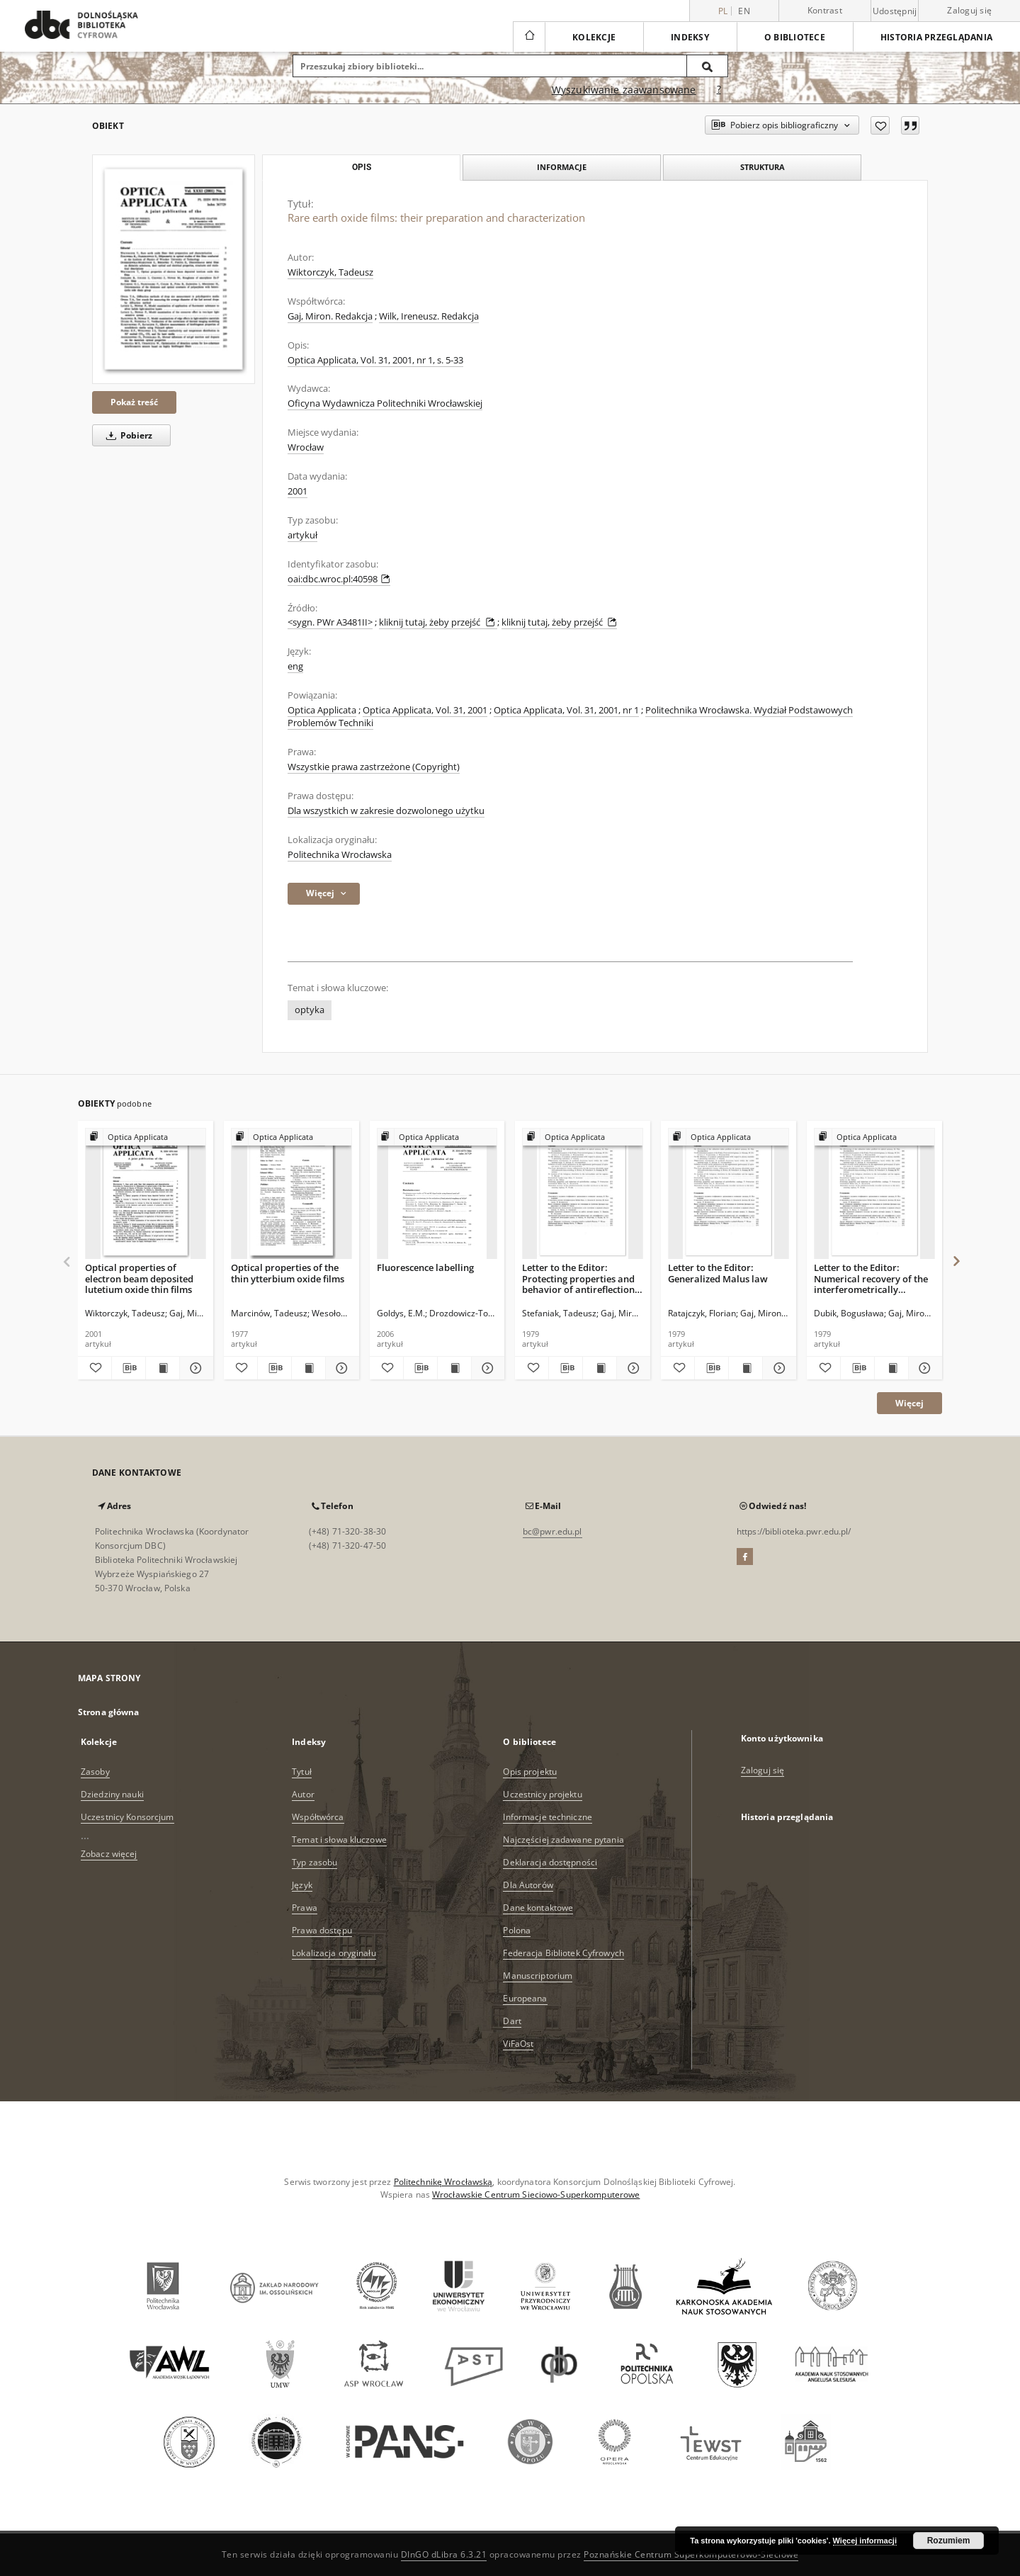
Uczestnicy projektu (542, 1794)
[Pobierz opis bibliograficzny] (128, 1368)
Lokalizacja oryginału (334, 1953)
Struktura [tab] (762, 167)
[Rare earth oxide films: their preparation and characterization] (173, 269)
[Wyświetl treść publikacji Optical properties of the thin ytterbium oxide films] (308, 1368)
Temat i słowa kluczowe (339, 1840)
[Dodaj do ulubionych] (880, 125)
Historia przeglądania (936, 37)
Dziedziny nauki (112, 1794)
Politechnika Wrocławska (340, 855)
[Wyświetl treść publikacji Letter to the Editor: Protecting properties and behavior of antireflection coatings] (599, 1368)
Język (302, 1885)
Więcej (909, 1403)
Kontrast (825, 10)
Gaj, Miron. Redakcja (330, 316)
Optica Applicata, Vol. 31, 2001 (425, 710)
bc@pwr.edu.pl (552, 1531)
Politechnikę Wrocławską (443, 2182)
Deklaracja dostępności (550, 1862)
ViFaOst (518, 2044)
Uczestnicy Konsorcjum (127, 1817)
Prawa (304, 1908)
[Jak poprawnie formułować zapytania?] (719, 90)
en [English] (744, 11)
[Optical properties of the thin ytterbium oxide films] (291, 1194)
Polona (517, 1930)
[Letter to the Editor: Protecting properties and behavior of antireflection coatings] (582, 1194)
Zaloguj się (969, 10)
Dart (512, 2021)
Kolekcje (594, 37)
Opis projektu (530, 1772)
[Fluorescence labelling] (437, 1194)
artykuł (302, 535)
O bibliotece (794, 37)
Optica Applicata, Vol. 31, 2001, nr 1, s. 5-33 (375, 360)
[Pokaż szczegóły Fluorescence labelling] (486, 1368)
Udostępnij (895, 11)
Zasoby (95, 1772)
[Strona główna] (529, 36)
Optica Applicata (322, 710)
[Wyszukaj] (707, 66)
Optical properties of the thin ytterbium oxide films (287, 1273)
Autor (303, 1794)
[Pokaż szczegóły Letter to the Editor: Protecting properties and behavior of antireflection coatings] (631, 1368)
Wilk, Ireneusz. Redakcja (429, 316)
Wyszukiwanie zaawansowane (624, 89)
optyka (309, 1010)
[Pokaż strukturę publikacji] (145, 1137)
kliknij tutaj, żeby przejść (438, 622)
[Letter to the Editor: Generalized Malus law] (728, 1194)
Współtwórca (318, 1817)
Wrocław (306, 447)
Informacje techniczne (547, 1817)
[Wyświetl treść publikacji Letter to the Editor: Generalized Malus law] (745, 1368)
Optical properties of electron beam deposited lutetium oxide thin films (139, 1278)
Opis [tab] (361, 167)
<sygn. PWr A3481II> (330, 622)
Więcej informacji (865, 2540)
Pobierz (126, 435)
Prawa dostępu (322, 1930)
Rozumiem (948, 2541)
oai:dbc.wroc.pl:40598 (339, 579)
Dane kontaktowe (538, 1908)
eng (295, 666)
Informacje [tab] (561, 167)
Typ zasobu (314, 1862)
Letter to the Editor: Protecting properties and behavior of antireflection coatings (578, 1278)
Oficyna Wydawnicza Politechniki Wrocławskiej (385, 403)
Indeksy (690, 37)
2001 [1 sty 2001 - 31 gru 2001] (297, 491)
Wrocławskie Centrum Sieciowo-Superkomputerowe (536, 2194)
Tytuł (302, 1772)
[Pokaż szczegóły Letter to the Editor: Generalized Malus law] (777, 1368)
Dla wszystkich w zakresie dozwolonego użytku (386, 811)
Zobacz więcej (109, 1854)
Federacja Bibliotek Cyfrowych (563, 1953)
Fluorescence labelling (425, 1267)
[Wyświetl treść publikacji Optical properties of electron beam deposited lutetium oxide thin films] (162, 1368)
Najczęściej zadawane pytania (563, 1840)
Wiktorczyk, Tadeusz (330, 272)
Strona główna (109, 1712)
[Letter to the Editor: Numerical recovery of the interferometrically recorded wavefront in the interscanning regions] (874, 1194)
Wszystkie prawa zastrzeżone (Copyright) (374, 767)
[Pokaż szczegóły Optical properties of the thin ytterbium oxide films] (340, 1368)
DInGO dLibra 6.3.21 (444, 2554)
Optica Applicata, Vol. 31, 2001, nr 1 (566, 710)
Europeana (525, 1998)
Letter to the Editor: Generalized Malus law (718, 1273)
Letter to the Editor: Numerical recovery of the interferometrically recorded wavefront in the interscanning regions (871, 1278)
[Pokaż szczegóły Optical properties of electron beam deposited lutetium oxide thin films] (194, 1368)
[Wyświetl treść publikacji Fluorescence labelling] (454, 1368)
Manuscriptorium (537, 1976)
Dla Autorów (527, 1885)
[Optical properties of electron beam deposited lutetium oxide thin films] (145, 1194)
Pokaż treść (134, 402)
